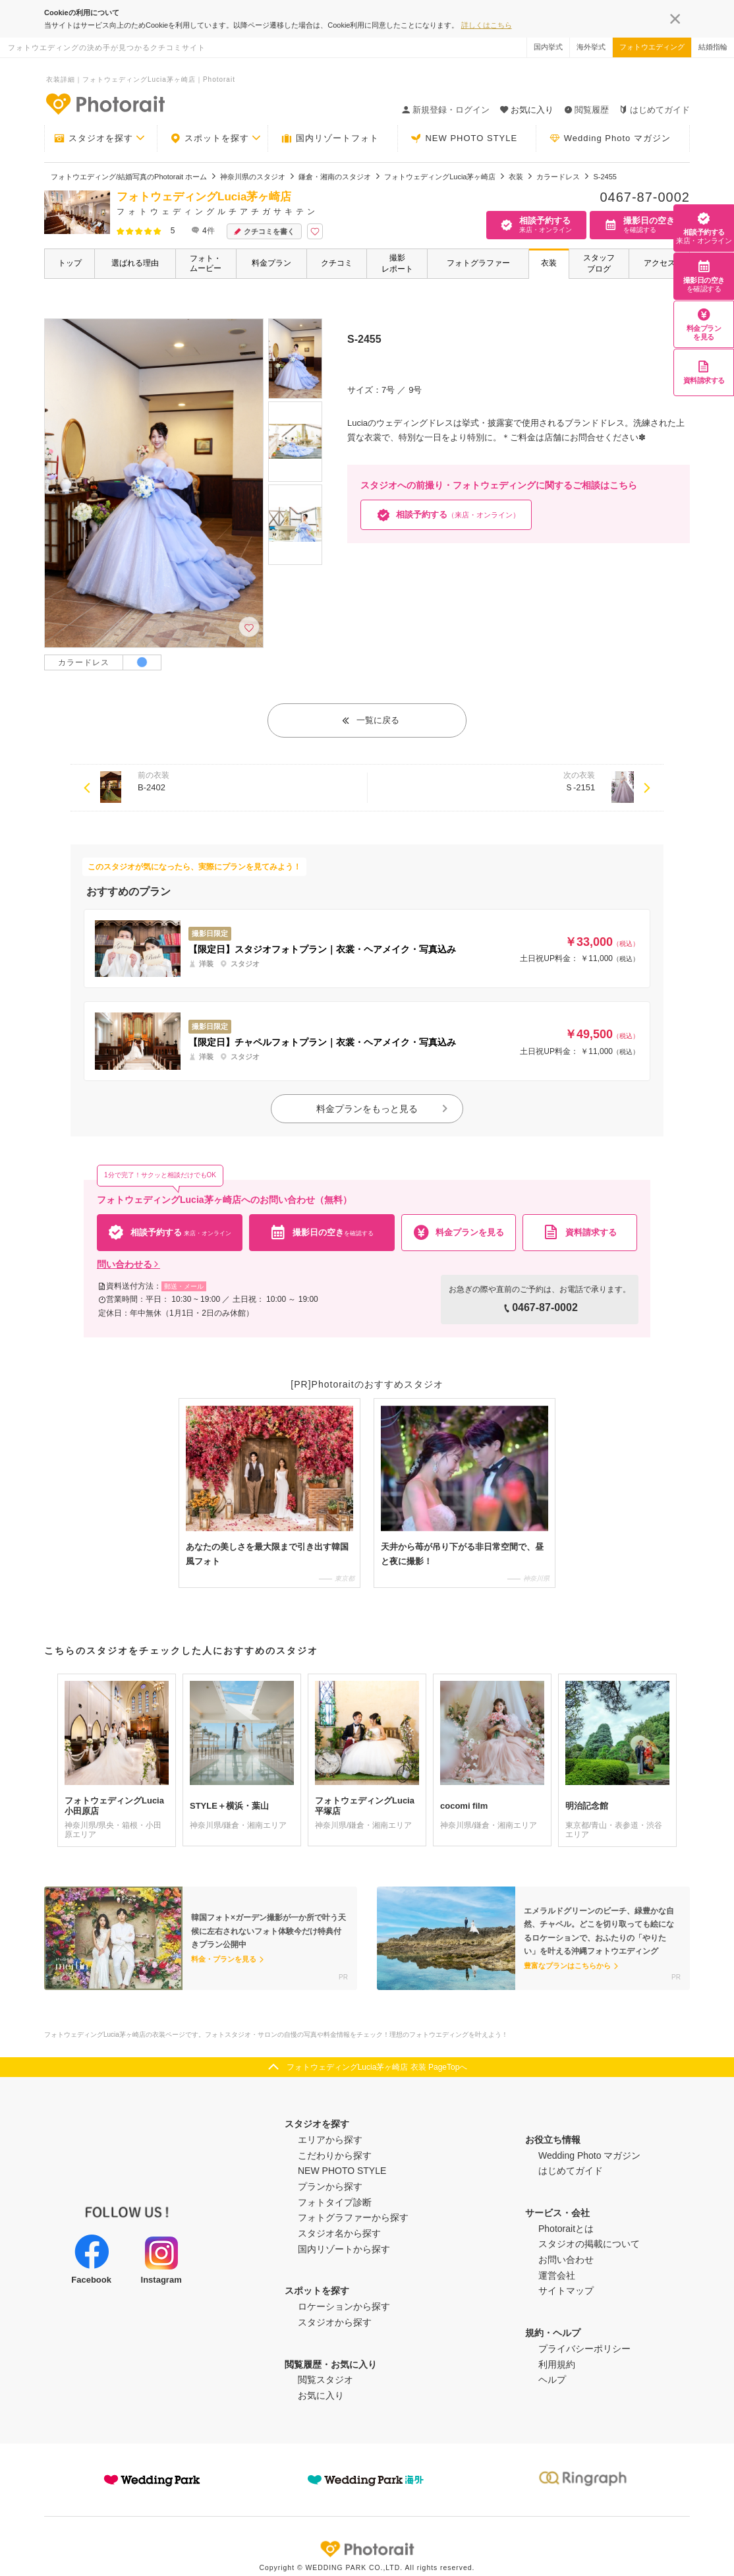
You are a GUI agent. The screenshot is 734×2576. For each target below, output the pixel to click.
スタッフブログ (599, 263)
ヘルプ (552, 2379)
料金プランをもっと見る (382, 1108)
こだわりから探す (335, 2155)
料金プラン (271, 263)
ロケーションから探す (344, 2306)
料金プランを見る (704, 324)
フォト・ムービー (205, 263)
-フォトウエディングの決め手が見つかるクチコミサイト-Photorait (104, 103)
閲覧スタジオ (325, 2379)
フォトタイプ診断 (335, 2202)
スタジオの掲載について (589, 2244)
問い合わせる (128, 1264)
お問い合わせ (566, 2259)
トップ (70, 263)
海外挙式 (591, 47)
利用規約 (556, 2364)
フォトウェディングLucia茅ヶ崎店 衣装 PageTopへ (377, 2067)
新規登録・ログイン (446, 110)
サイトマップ (566, 2290)
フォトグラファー (478, 263)
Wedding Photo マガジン (610, 138)
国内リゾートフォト (330, 138)
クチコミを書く (264, 231)
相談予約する (703, 228)
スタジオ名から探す (339, 2233)
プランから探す (330, 2186)
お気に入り (321, 2395)
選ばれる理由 (135, 263)
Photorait (367, 2549)
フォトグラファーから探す (353, 2217)
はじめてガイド (654, 110)
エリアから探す (330, 2139)
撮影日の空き (704, 276)
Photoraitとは (566, 2228)
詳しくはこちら (486, 25)
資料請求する (704, 372)
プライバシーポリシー (584, 2348)
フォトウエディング (652, 47)
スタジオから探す (335, 2322)
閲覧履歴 (586, 110)
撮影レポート (397, 263)
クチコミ (337, 263)
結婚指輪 (712, 47)
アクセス (659, 263)
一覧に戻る (370, 720)
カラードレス (83, 662)
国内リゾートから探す (344, 2249)
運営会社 (556, 2275)
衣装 (549, 263)
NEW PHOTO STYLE (463, 138)
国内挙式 (548, 47)
